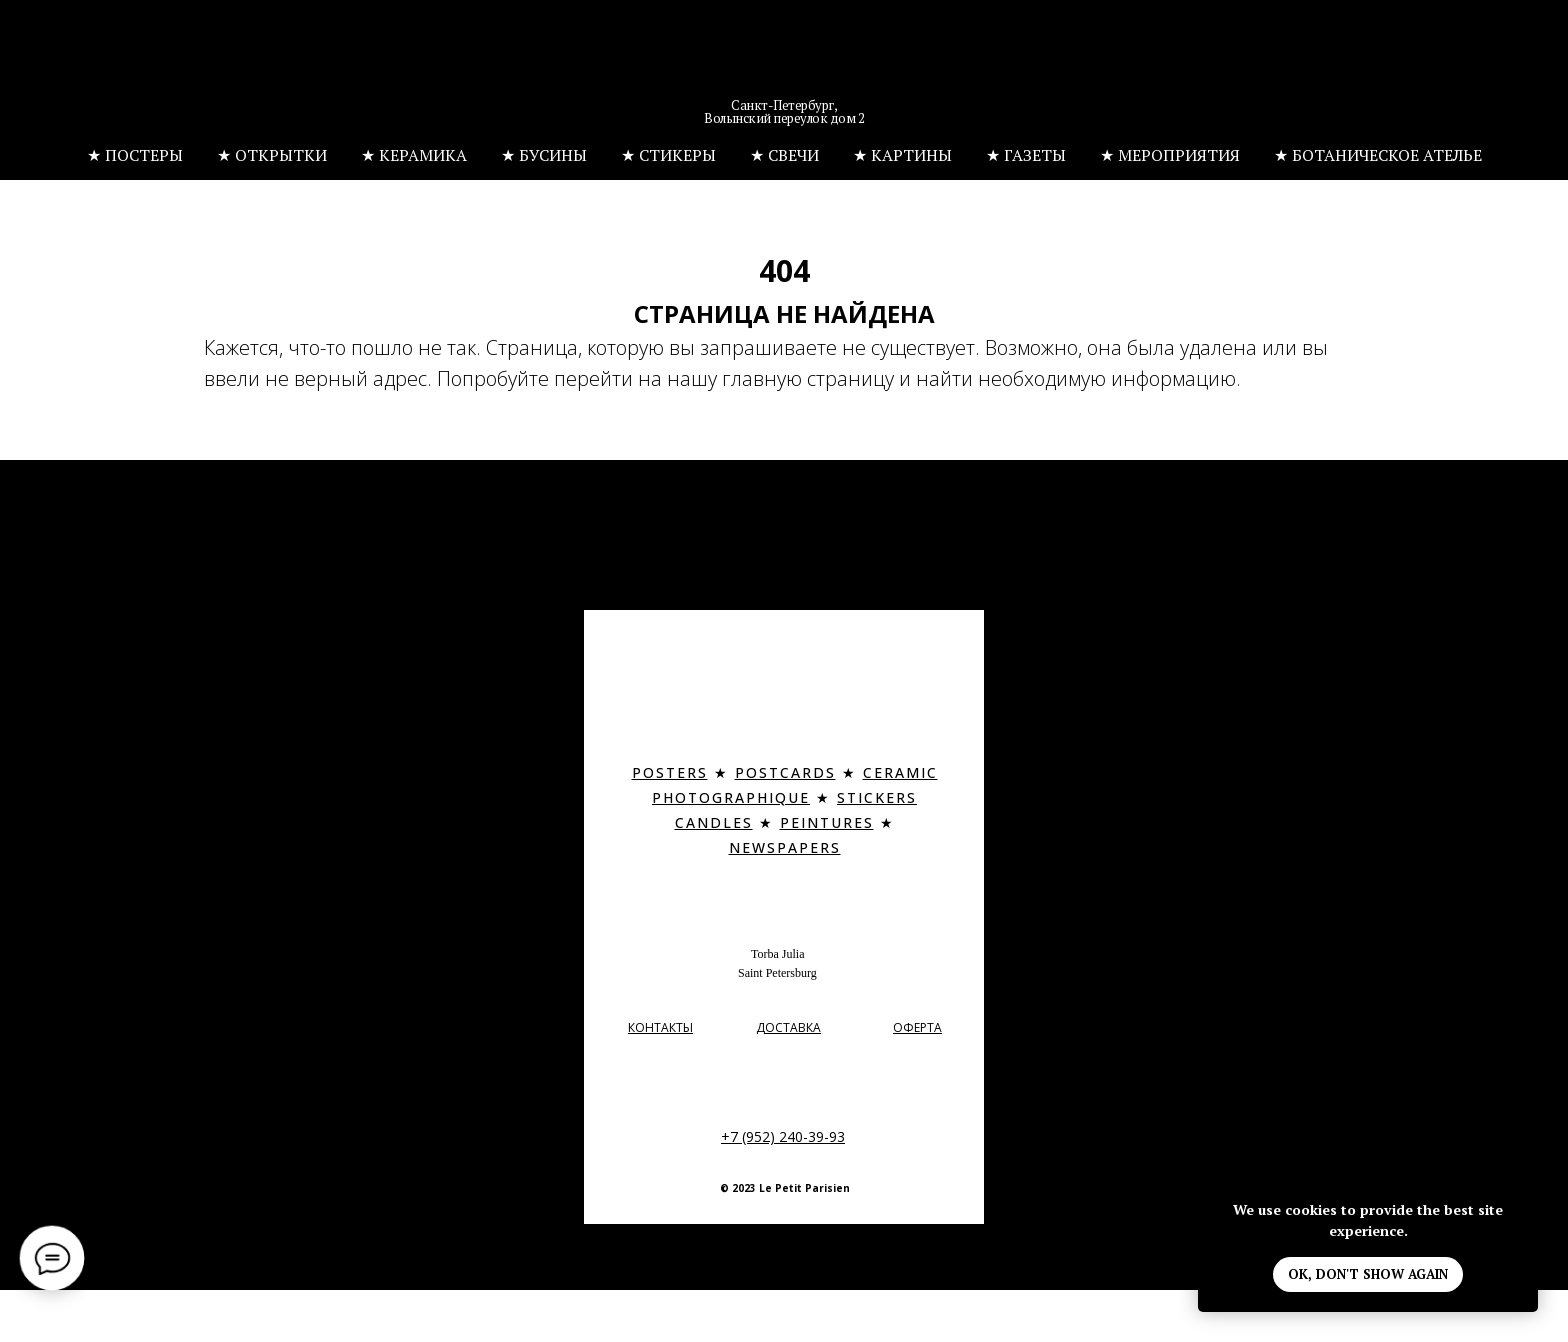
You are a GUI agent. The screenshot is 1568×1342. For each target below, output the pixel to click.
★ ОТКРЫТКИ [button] (272, 155)
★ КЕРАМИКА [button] (414, 155)
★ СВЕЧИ (784, 155)
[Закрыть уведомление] (1523, 1194)
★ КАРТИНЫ (902, 155)
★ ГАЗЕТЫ (1026, 155)
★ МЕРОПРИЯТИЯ (1170, 155)
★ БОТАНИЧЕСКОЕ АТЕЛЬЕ (1378, 155)
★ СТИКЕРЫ (668, 155)
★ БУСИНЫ (544, 155)
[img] (785, 65)
